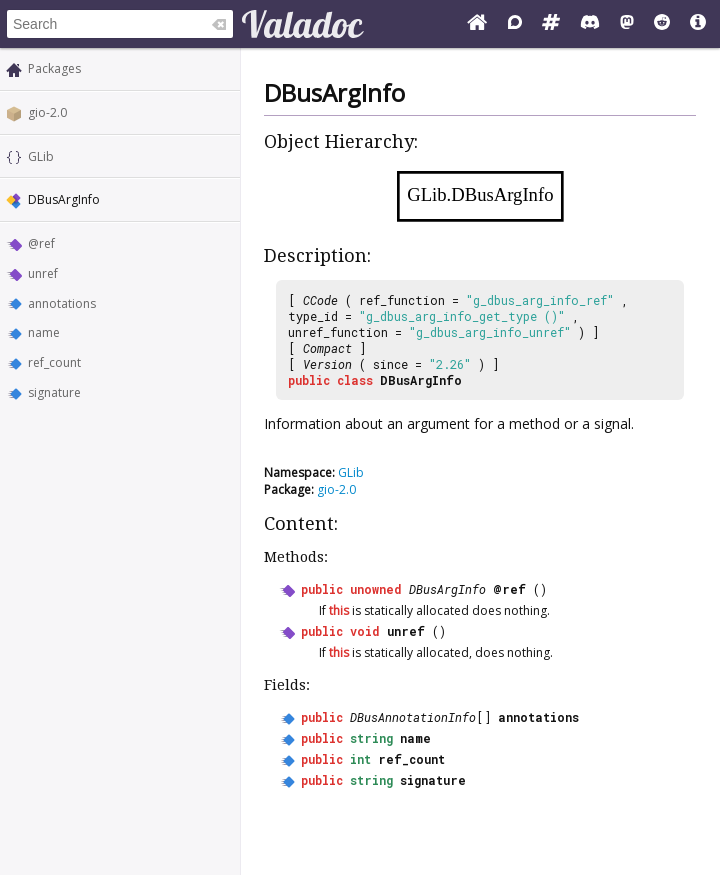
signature (54, 392)
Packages (54, 68)
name (44, 332)
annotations (62, 303)
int (360, 759)
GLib (41, 156)
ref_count (54, 362)
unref (43, 273)
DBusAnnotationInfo (413, 717)
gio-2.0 (47, 112)
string (371, 738)
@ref (41, 243)
